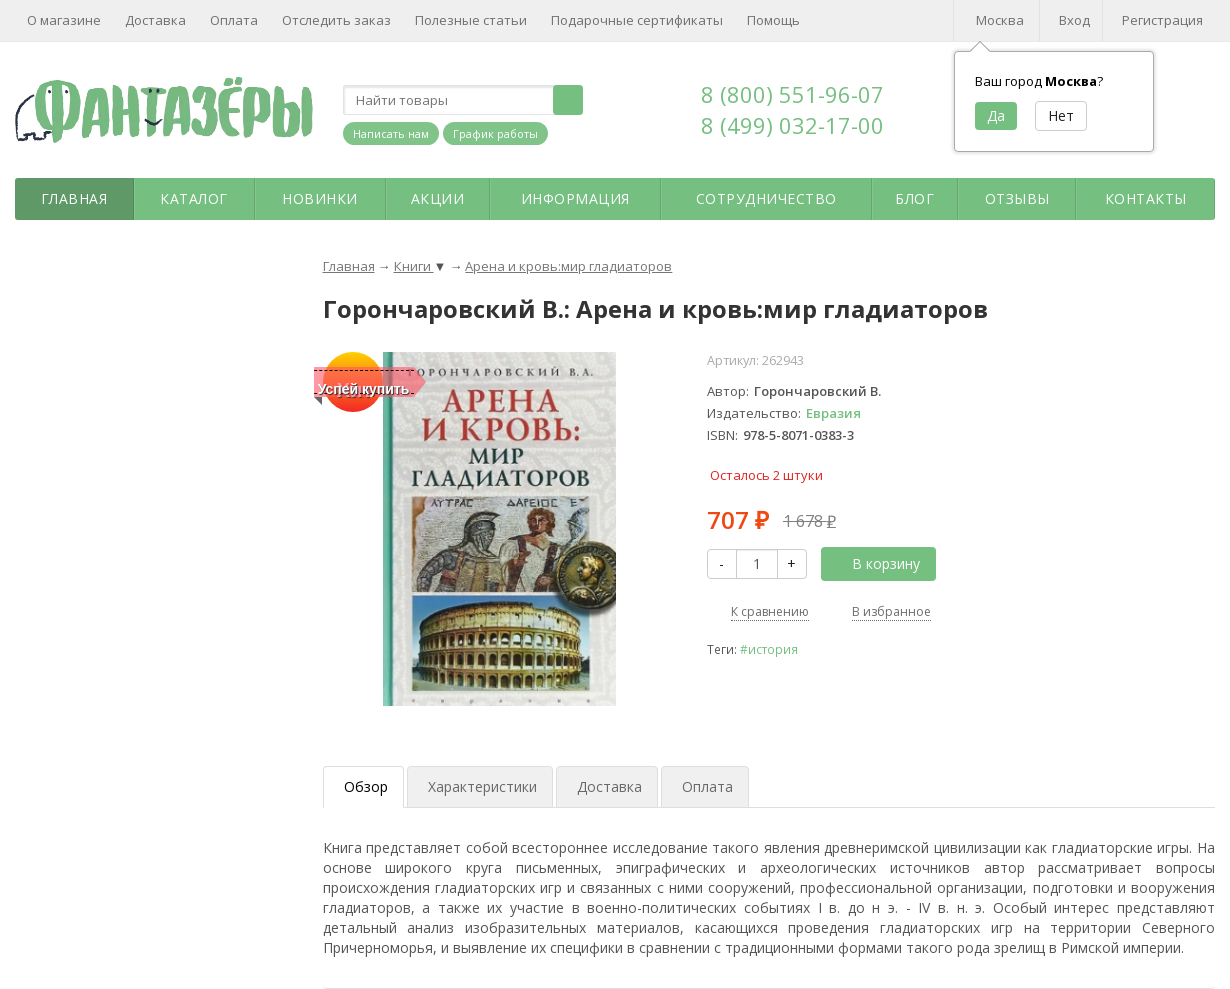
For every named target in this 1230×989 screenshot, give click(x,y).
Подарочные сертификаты (637, 20)
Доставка (155, 20)
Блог (914, 198)
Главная (74, 198)
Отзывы (1017, 198)
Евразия (833, 413)
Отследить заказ (336, 20)
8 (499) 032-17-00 (792, 125)
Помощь (773, 20)
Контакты (1146, 198)
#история (769, 649)
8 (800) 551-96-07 (792, 94)
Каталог (194, 198)
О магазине (64, 20)
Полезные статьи (471, 20)
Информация (575, 198)
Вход (1074, 20)
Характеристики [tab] (482, 786)
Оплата (234, 20)
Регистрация (1162, 20)
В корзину (875, 563)
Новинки (320, 198)
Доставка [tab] (609, 786)
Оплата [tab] (707, 786)
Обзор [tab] (366, 786)
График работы (495, 133)
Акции (438, 198)
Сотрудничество (766, 198)
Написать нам (391, 133)
